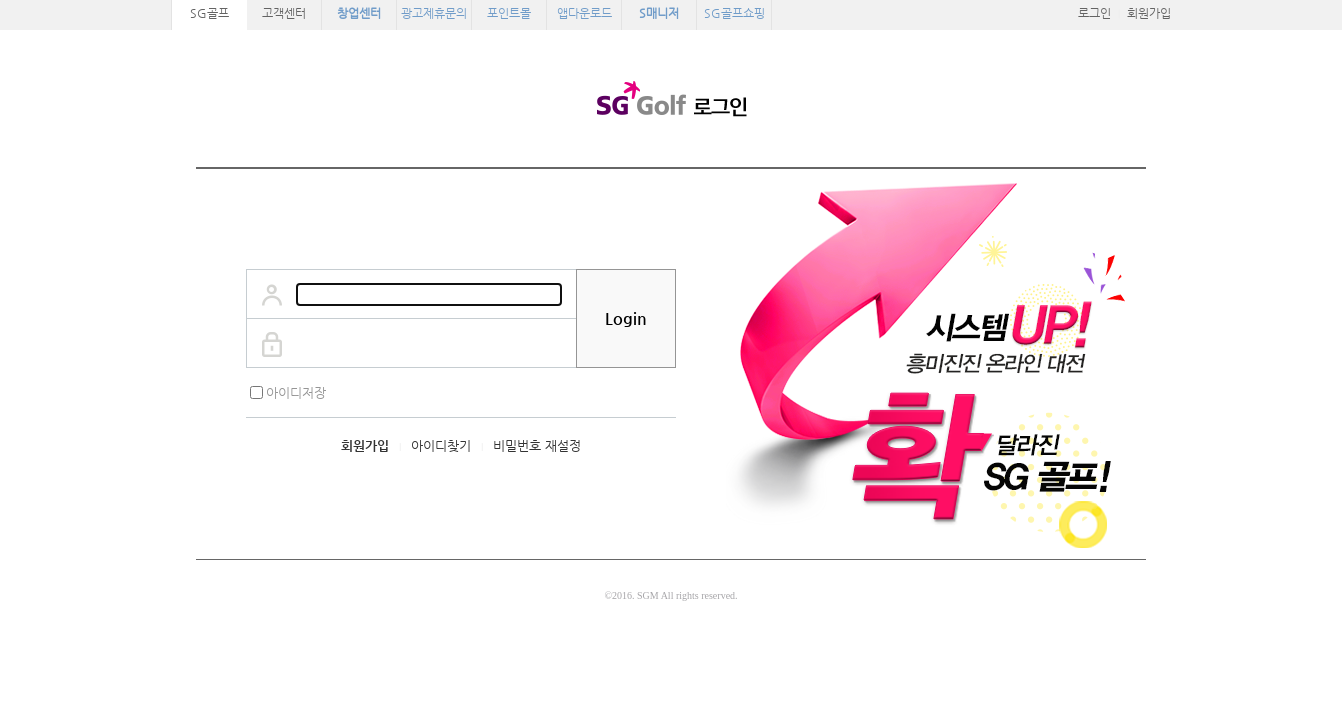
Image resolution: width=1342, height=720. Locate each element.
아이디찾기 (441, 445)
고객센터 (284, 13)
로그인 (1094, 13)
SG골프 (209, 13)
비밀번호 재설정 (537, 445)
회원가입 (1149, 13)
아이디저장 (296, 392)
